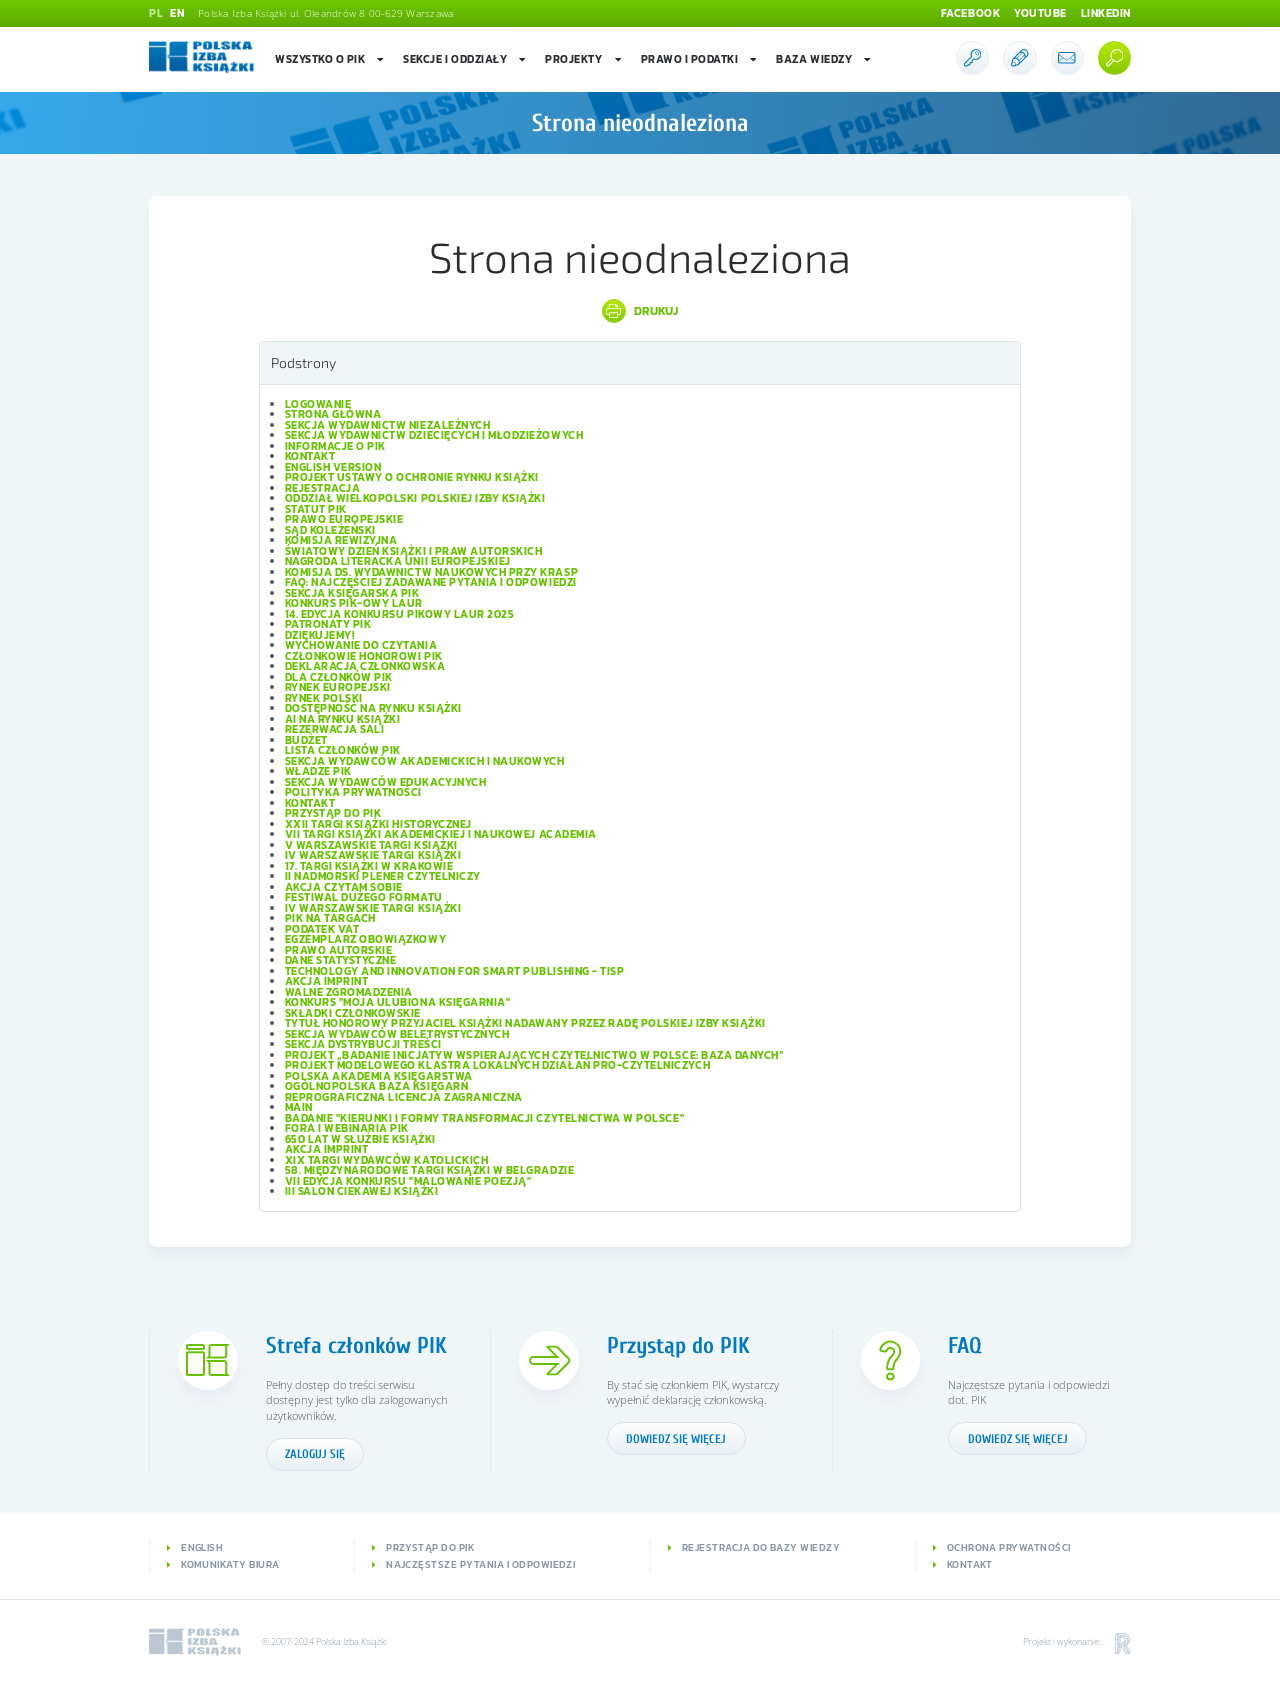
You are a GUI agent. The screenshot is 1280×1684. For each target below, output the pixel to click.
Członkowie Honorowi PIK (364, 656)
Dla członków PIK (339, 677)
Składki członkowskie (353, 1013)
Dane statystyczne (341, 960)
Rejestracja (323, 488)
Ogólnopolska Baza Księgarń (377, 1086)
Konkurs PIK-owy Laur (354, 603)
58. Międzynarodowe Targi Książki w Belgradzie (430, 1170)
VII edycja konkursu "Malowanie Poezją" (408, 1181)
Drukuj (656, 311)
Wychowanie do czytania (361, 645)
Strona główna (333, 414)
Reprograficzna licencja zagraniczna (404, 1097)
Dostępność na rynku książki (373, 708)
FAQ (965, 1346)
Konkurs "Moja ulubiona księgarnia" (398, 1002)
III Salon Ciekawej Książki (362, 1191)
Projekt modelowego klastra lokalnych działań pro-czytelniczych (498, 1065)
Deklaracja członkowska (365, 666)
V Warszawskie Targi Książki (371, 845)
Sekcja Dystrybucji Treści (363, 1044)
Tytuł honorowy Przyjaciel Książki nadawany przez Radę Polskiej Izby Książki (525, 1023)
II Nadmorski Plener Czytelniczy (383, 876)
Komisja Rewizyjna (341, 540)
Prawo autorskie (339, 950)
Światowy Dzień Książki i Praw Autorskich (414, 551)
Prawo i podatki (700, 59)
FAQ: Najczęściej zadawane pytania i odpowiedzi (431, 582)
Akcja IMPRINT (327, 981)
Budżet (306, 740)
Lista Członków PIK (343, 750)
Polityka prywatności (354, 792)
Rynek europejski (338, 687)
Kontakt (310, 456)
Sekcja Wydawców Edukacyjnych (386, 782)
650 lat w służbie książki (360, 1139)
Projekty (584, 59)
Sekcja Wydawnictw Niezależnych (388, 425)
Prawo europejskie (344, 519)
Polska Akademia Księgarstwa (379, 1076)
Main (299, 1107)
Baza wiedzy (824, 59)
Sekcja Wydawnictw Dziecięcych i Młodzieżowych (434, 435)
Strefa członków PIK (356, 1346)
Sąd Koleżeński (330, 530)
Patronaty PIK (328, 624)
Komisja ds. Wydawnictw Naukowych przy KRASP (432, 572)
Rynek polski (324, 698)
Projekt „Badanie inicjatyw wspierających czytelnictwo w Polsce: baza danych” (535, 1055)
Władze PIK (318, 771)
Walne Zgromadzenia (349, 992)
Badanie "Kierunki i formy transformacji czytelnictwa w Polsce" (485, 1118)
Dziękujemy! (320, 635)
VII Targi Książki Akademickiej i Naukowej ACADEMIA (441, 834)
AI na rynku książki (343, 719)
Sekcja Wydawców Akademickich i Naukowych (425, 761)
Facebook (970, 13)
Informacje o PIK (335, 446)
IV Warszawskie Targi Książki (373, 855)
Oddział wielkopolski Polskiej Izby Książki (415, 498)
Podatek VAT (322, 929)
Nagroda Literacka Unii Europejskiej (398, 561)
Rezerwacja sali (335, 729)
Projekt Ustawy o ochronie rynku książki (412, 477)
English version (333, 467)
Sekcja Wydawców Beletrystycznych (397, 1034)
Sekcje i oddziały (465, 59)
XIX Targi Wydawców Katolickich (387, 1160)
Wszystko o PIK (330, 59)
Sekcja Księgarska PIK (352, 593)
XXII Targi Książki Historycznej (378, 824)
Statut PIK (316, 509)
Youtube (1040, 13)
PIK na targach (330, 918)
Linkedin (1106, 13)
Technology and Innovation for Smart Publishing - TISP (455, 971)
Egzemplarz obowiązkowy (366, 939)
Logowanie (318, 404)
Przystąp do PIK (333, 813)
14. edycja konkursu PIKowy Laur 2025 (400, 614)
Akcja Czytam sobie (344, 887)
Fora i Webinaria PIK (347, 1128)
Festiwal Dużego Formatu (364, 897)
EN (177, 13)
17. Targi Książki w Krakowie (369, 866)
